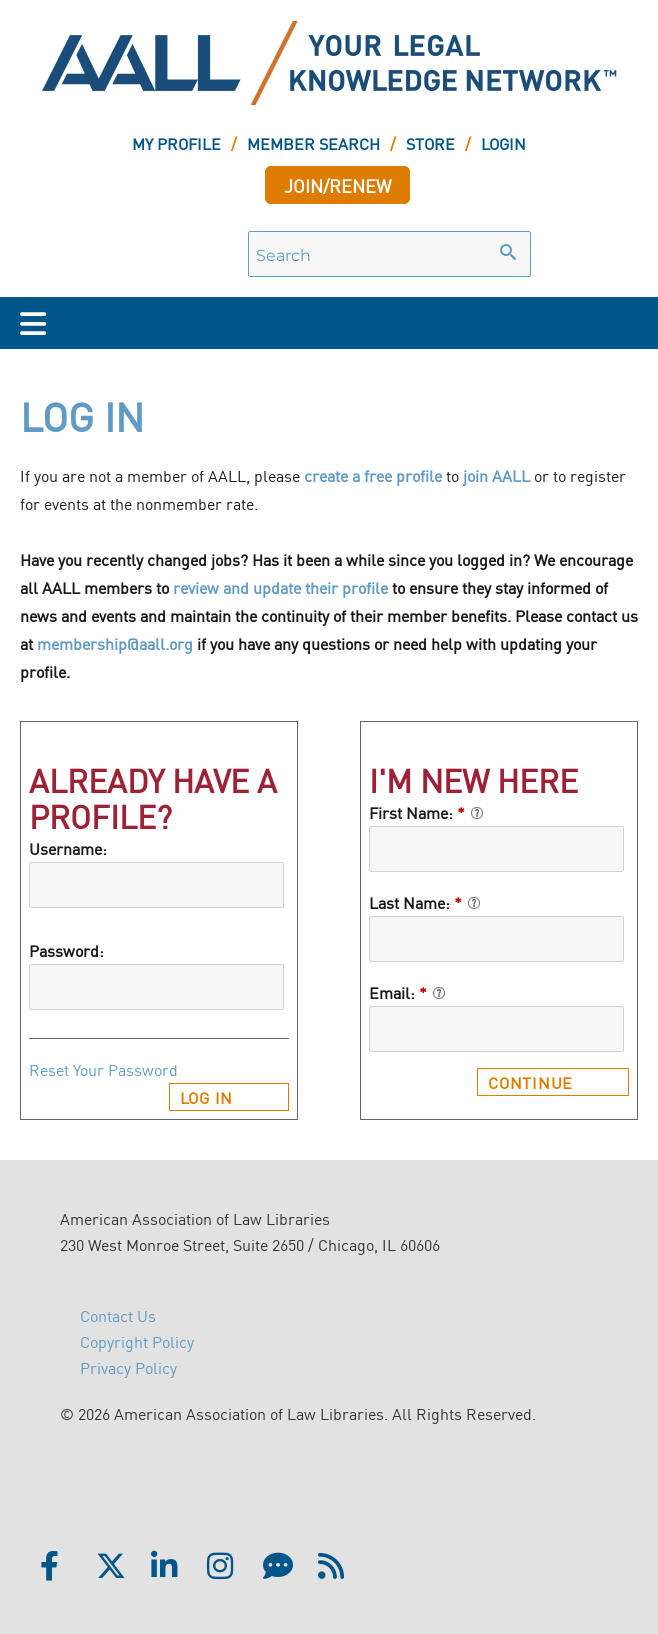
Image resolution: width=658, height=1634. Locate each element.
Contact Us (118, 1315)
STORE (430, 143)
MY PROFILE (176, 143)
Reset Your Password (103, 1069)
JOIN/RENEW (337, 185)
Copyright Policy (137, 1341)
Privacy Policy (128, 1367)
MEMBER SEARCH (313, 143)
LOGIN (503, 143)
